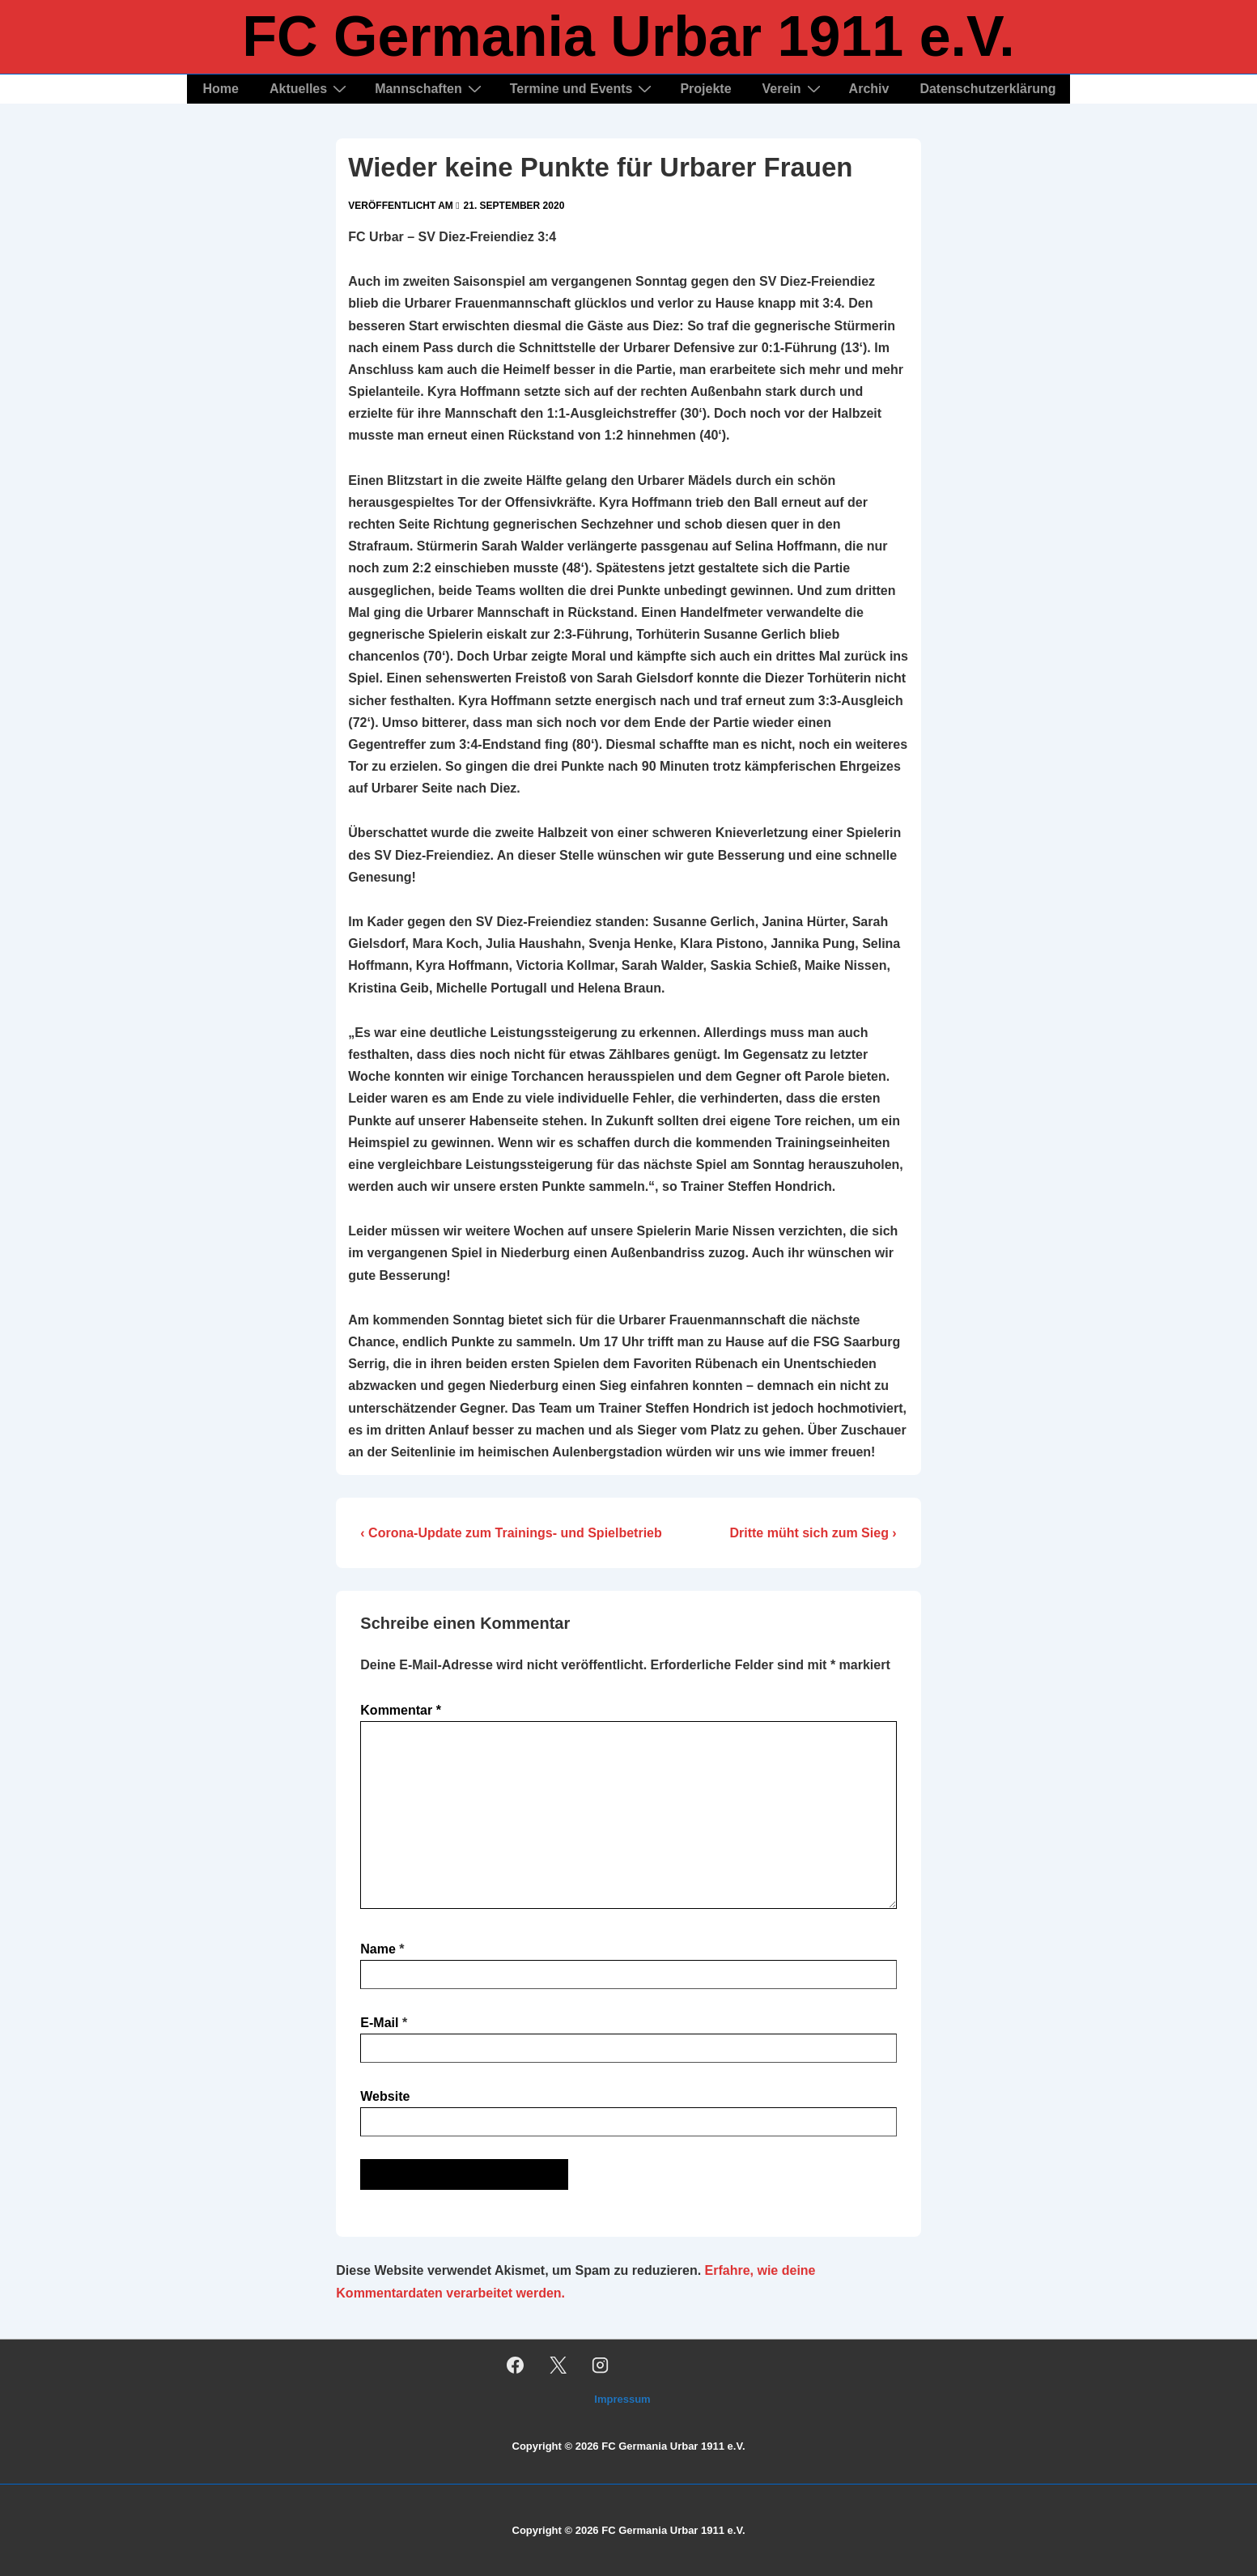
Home (221, 89)
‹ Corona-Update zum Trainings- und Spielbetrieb (510, 1533)
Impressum (622, 2399)
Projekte (705, 89)
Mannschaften (430, 89)
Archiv (869, 89)
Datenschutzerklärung (987, 89)
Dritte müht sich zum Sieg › (812, 1533)
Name (378, 1949)
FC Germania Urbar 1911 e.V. (628, 36)
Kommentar (400, 1710)
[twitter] (557, 2365)
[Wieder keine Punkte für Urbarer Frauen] (514, 205)
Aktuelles (310, 89)
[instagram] (600, 2365)
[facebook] (515, 2365)
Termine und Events (583, 89)
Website (385, 2096)
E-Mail (379, 2023)
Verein (793, 89)
